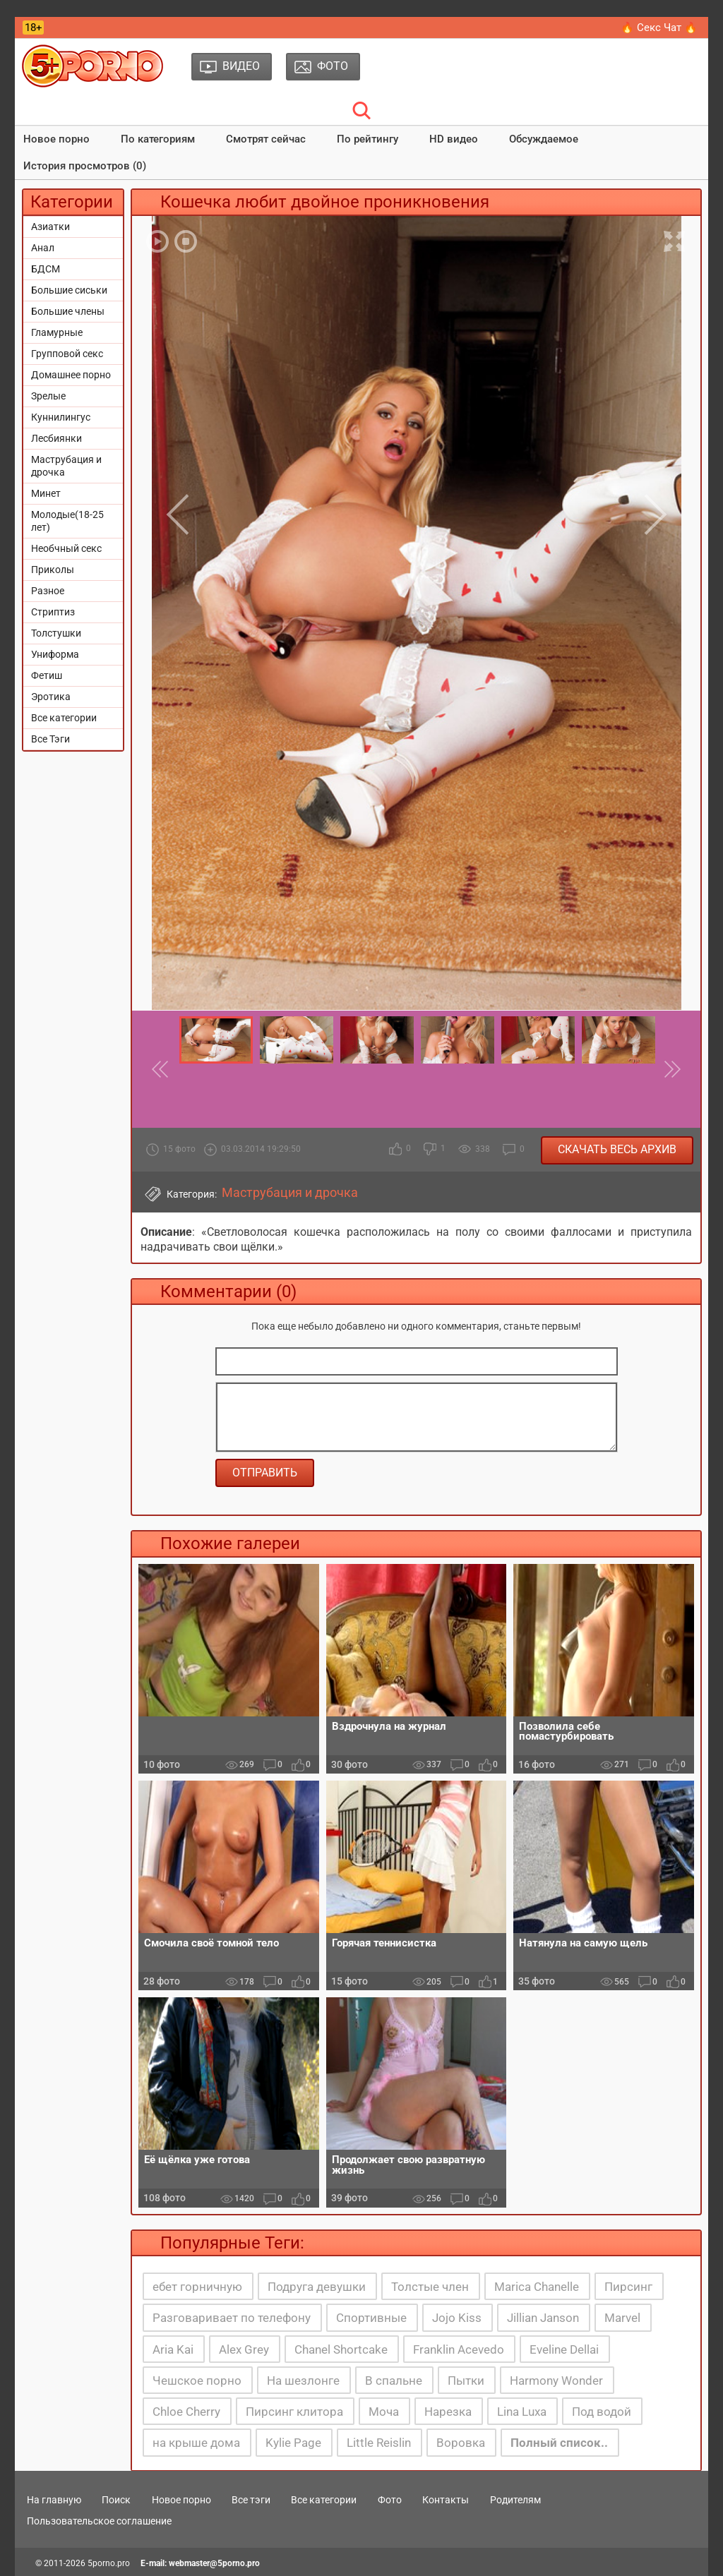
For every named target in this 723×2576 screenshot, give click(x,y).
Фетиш (46, 675)
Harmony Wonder (556, 2380)
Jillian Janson (543, 2318)
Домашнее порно (71, 374)
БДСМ (45, 269)
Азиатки (50, 226)
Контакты (445, 2499)
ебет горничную (197, 2287)
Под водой (601, 2412)
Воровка (460, 2443)
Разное (47, 590)
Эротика (51, 696)
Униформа (55, 654)
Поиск (116, 2499)
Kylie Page (293, 2443)
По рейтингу (367, 139)
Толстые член (430, 2287)
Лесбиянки (56, 438)
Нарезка (448, 2412)
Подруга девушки (317, 2287)
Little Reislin (379, 2443)
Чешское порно (197, 2380)
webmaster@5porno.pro (214, 2563)
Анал (42, 247)
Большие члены (67, 311)
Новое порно (56, 139)
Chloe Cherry (186, 2412)
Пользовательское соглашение (99, 2521)
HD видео (453, 139)
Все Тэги (50, 739)
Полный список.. (559, 2443)
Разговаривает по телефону (232, 2318)
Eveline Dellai (564, 2349)
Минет (46, 493)
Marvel (622, 2318)
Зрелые (48, 396)
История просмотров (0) (84, 166)
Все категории (64, 717)
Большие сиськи (69, 290)
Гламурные (57, 332)
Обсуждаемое (543, 139)
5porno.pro (109, 2563)
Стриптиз (53, 612)
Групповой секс (67, 353)
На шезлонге (303, 2380)
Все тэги (251, 2499)
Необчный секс (66, 548)
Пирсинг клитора (294, 2412)
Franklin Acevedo (458, 2349)
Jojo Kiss (457, 2318)
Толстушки (56, 633)
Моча (384, 2412)
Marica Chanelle (536, 2287)
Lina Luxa (521, 2412)
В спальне (393, 2380)
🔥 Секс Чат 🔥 (659, 27)
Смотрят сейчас (266, 139)
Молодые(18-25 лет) (67, 521)
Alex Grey (244, 2349)
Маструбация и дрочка (66, 466)
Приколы (52, 569)
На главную (54, 2499)
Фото (390, 2499)
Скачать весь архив (617, 1149)
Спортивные (371, 2318)
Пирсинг (628, 2287)
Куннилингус (60, 417)
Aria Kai (173, 2349)
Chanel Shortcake (341, 2349)
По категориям (158, 139)
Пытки (466, 2380)
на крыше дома (196, 2443)
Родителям (515, 2499)
